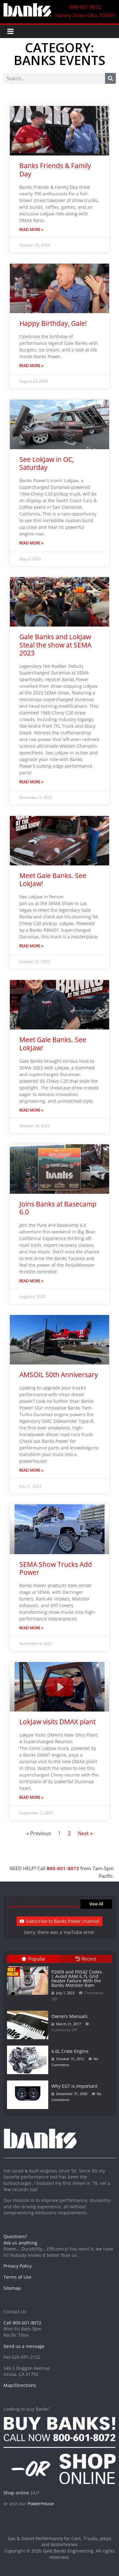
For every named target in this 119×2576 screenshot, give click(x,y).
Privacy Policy (17, 2266)
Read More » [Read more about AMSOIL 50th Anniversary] (31, 1470)
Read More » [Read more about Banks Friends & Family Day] (31, 229)
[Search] (110, 78)
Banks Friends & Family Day (55, 169)
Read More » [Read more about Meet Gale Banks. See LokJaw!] (31, 946)
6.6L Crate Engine (70, 2051)
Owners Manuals (69, 2016)
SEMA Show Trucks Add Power (55, 1568)
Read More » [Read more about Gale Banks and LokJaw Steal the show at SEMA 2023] (31, 782)
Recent (85, 1958)
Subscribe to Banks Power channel (59, 1921)
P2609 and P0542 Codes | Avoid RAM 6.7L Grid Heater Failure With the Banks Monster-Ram (76, 1978)
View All (96, 1904)
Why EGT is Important (74, 2086)
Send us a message (23, 2346)
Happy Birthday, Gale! (53, 323)
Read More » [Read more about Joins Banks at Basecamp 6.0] (31, 1281)
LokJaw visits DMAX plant (57, 1721)
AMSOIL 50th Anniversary (58, 1374)
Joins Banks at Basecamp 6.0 (57, 1207)
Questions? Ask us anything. (20, 2239)
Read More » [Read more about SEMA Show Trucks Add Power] (31, 1628)
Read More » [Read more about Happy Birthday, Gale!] (31, 365)
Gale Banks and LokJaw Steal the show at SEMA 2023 (55, 644)
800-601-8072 (63, 1868)
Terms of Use (17, 2277)
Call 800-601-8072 (22, 2323)
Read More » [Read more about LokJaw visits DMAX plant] (31, 1797)
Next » (85, 1833)
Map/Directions (19, 2385)
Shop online (16, 2493)
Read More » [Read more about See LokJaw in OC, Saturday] (31, 543)
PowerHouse (41, 2503)
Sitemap (12, 2288)
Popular (33, 1958)
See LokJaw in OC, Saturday (46, 463)
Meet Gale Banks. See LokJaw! (52, 879)
